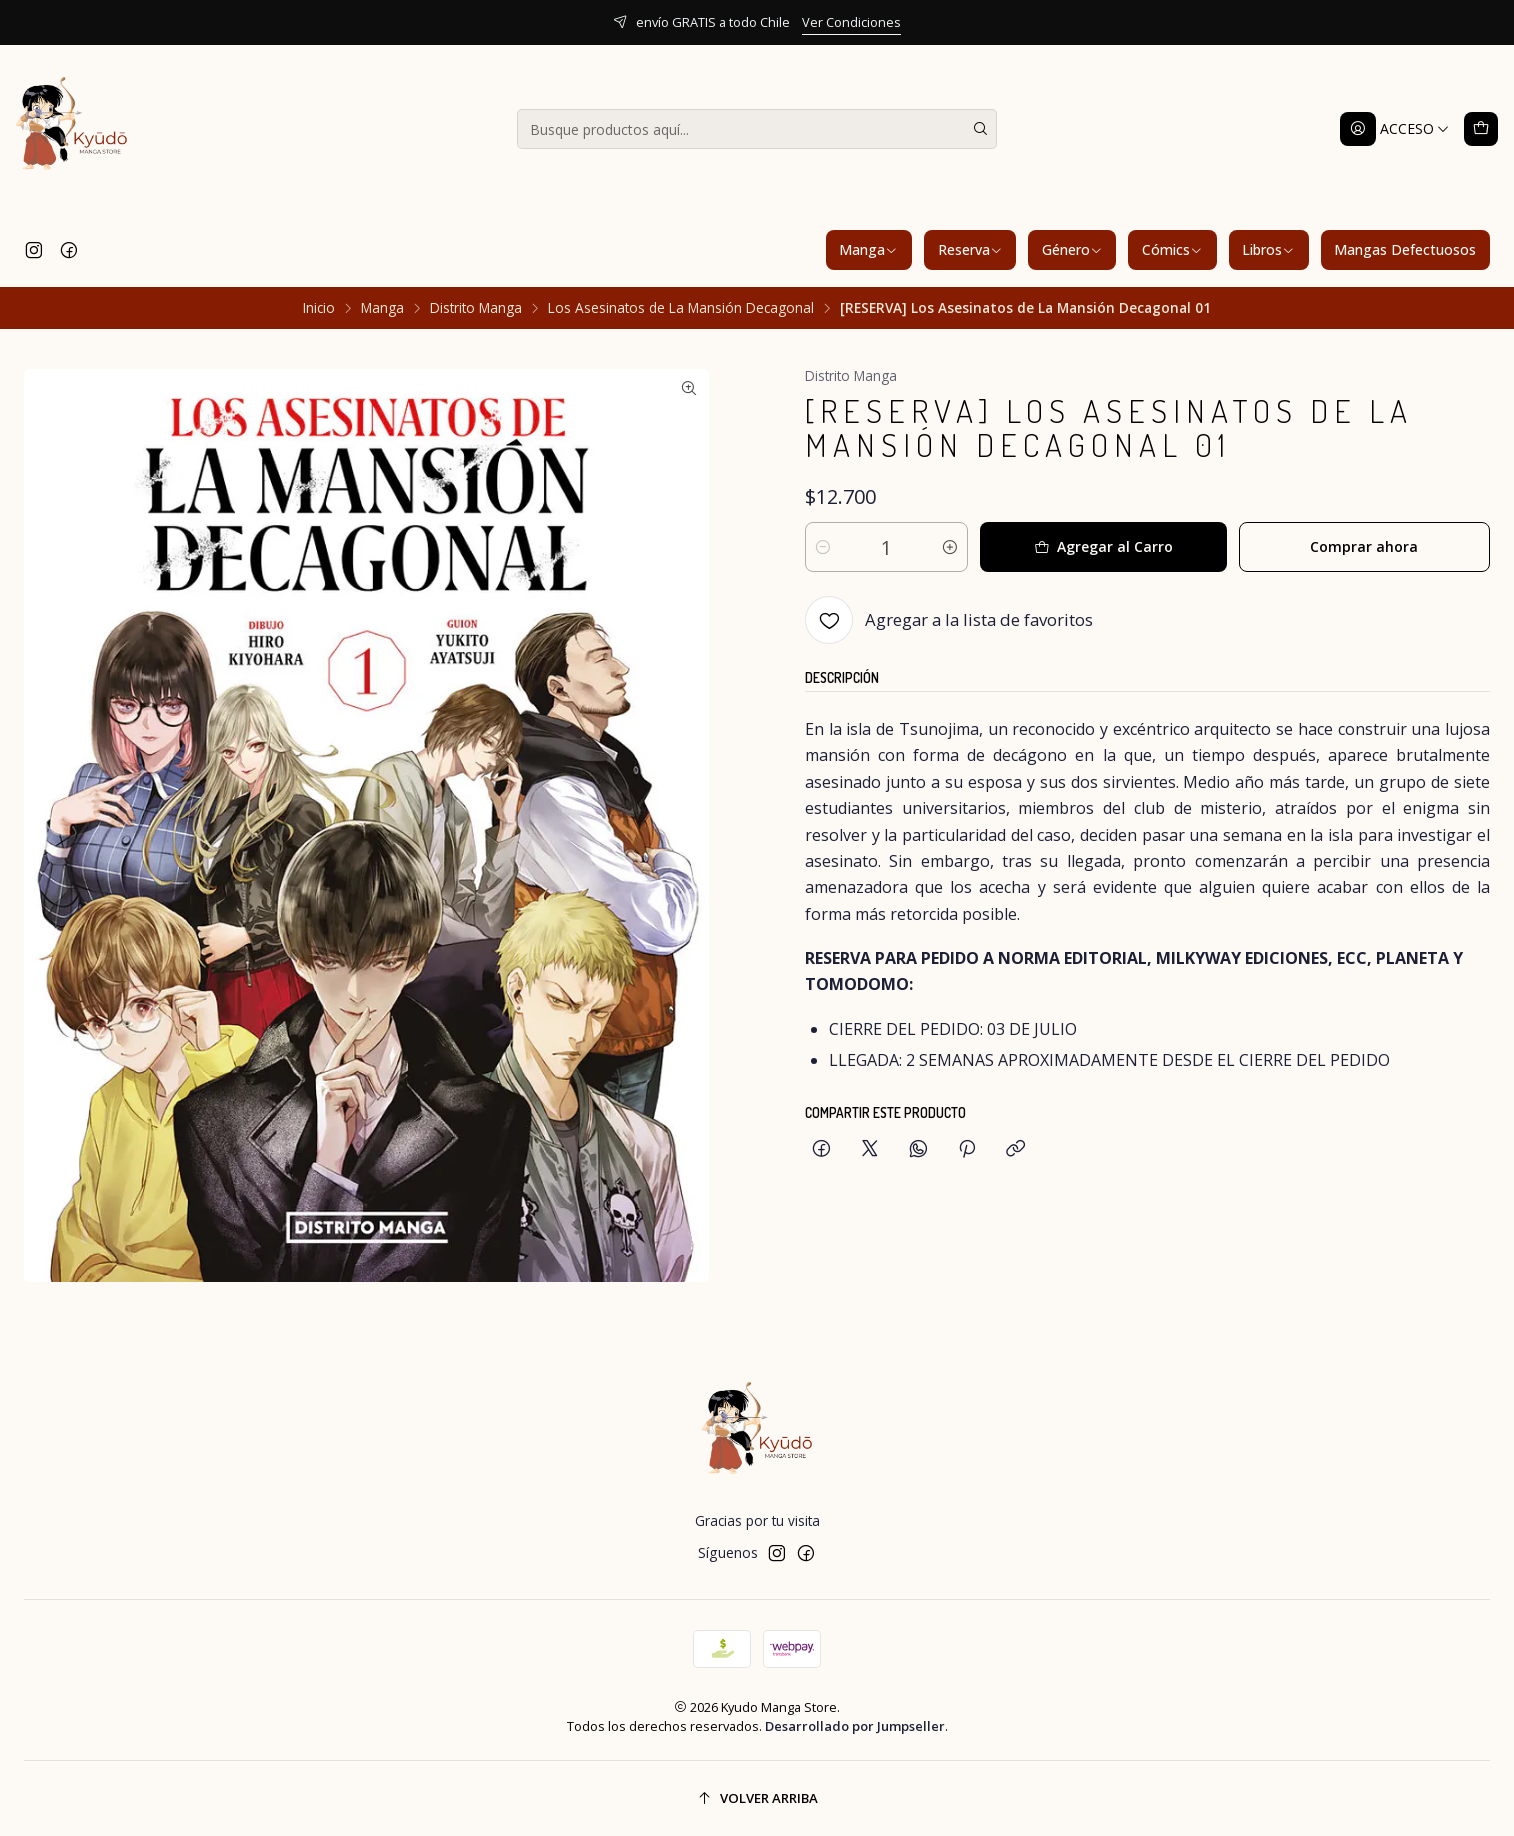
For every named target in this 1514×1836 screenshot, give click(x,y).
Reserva (970, 249)
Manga (868, 249)
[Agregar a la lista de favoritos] (949, 620)
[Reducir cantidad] (823, 547)
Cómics (1172, 249)
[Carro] (1481, 129)
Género (1072, 249)
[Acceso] (1395, 129)
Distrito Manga (476, 308)
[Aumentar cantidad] (950, 547)
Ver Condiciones (851, 22)
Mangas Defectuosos (1405, 249)
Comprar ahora (1364, 546)
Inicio (319, 308)
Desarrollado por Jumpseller (855, 1726)
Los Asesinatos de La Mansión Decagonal (681, 308)
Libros (1268, 249)
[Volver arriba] (757, 1798)
